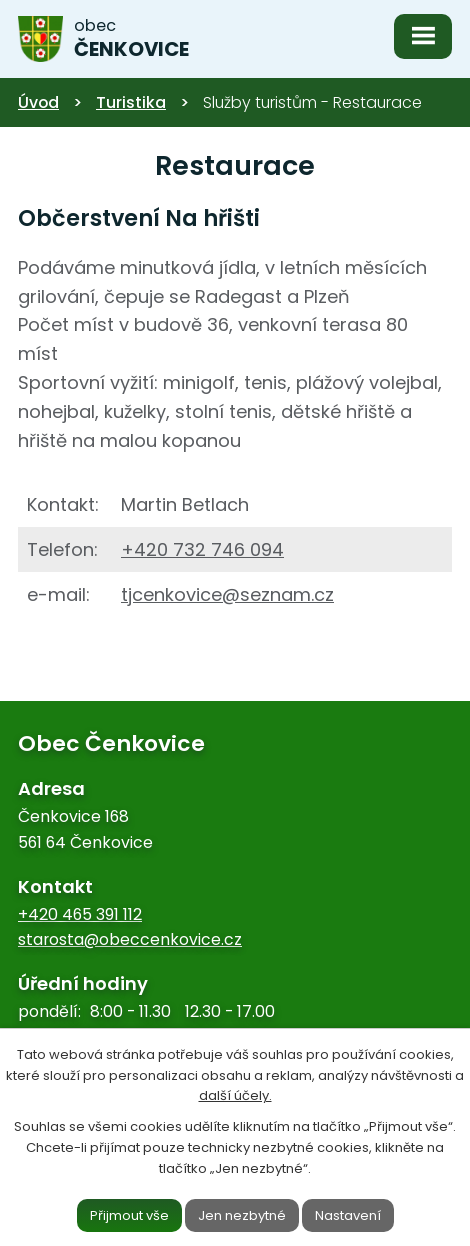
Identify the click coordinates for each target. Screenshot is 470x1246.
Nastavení (348, 1214)
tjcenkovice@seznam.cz (227, 594)
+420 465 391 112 (80, 914)
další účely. (235, 1095)
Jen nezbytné (242, 1214)
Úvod (38, 102)
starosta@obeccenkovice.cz (130, 939)
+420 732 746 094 (202, 549)
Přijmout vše (129, 1214)
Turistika (131, 102)
